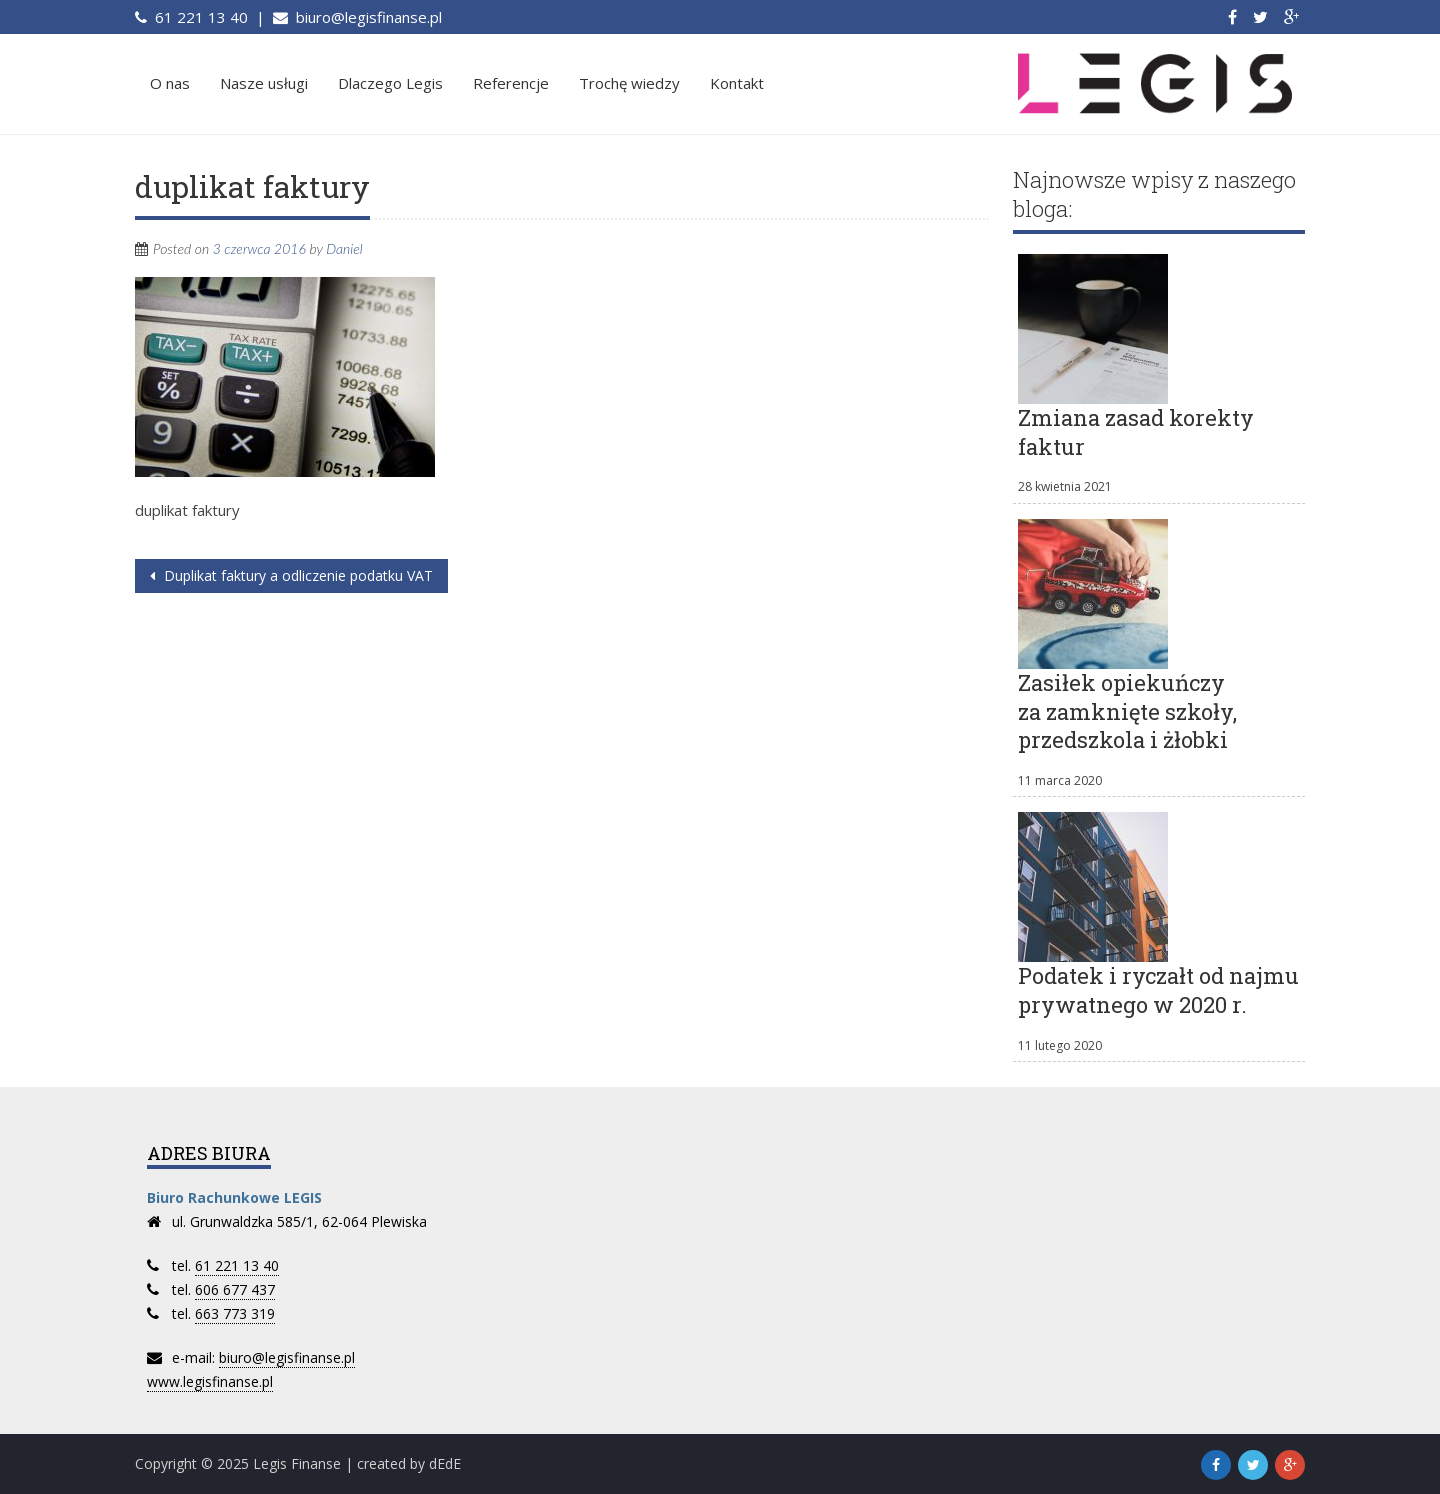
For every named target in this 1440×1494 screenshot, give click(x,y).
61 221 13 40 (199, 17)
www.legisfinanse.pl (210, 1381)
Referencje (511, 83)
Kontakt (737, 83)
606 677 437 (235, 1289)
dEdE (445, 1463)
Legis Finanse (297, 1463)
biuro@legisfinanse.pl (367, 17)
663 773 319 (235, 1313)
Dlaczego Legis (390, 83)
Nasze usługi (264, 83)
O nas (170, 83)
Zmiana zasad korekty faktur (1136, 432)
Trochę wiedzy (629, 83)
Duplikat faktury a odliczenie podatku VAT (296, 575)
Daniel (344, 248)
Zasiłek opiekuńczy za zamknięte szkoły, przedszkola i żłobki (1127, 711)
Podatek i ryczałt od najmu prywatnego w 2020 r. (1158, 990)
